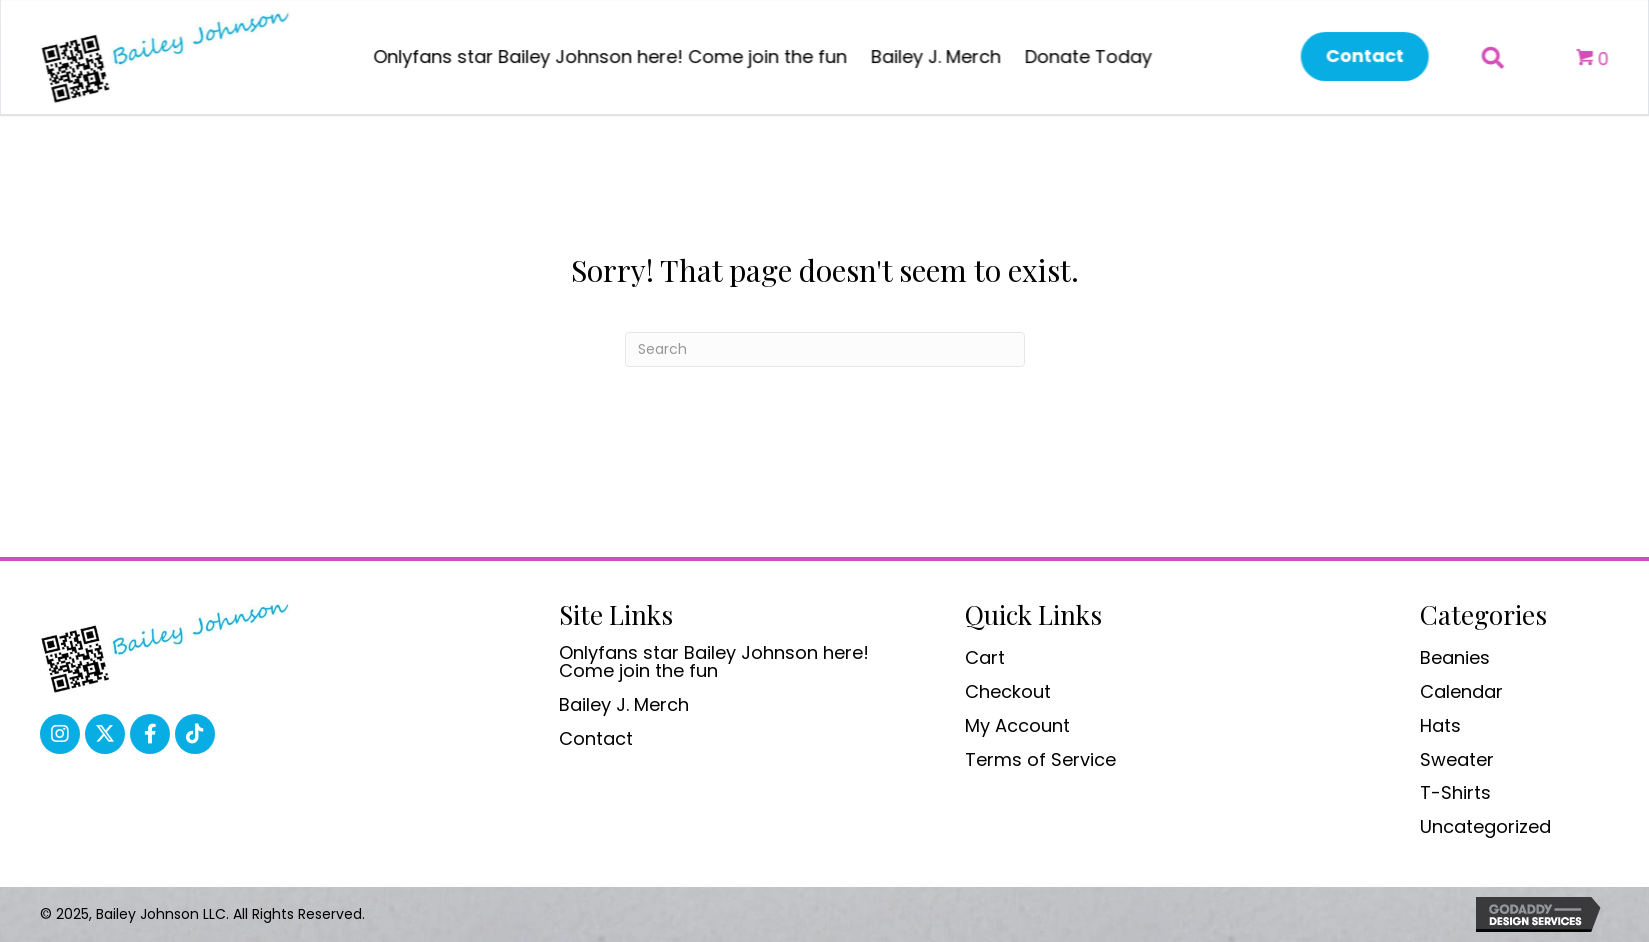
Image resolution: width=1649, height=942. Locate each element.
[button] (1354, 57)
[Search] (825, 349)
